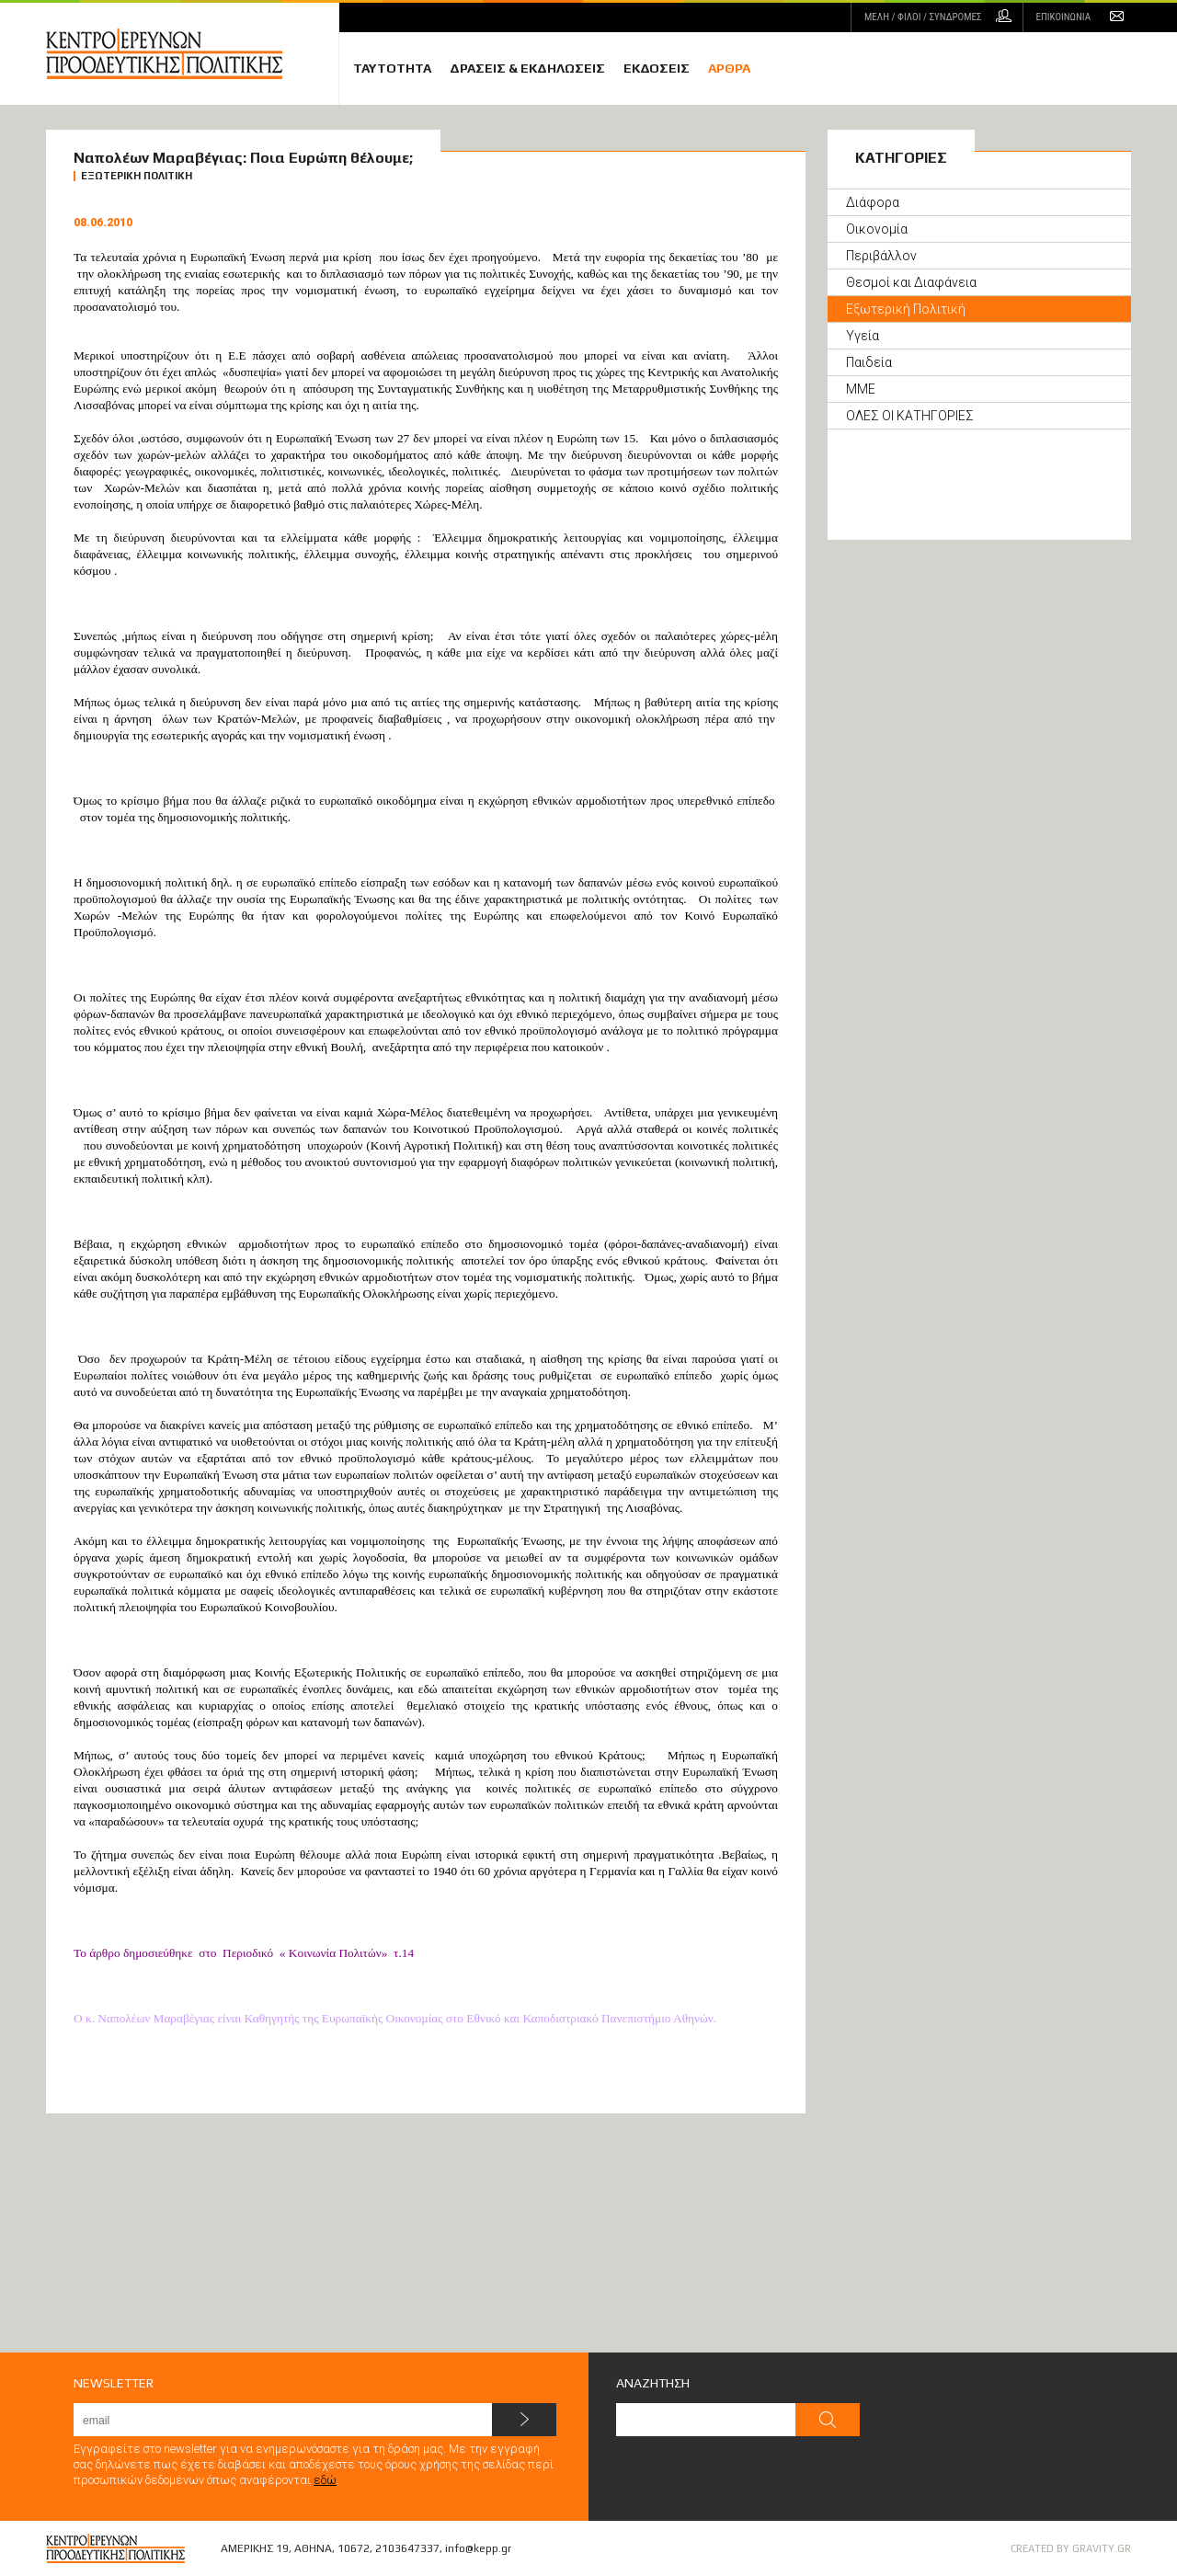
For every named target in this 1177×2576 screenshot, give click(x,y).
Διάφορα (872, 202)
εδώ (325, 2480)
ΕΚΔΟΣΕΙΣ (656, 68)
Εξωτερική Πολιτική (906, 309)
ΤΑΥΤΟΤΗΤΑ (392, 68)
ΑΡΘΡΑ (729, 68)
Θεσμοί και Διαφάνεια (911, 282)
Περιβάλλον (881, 255)
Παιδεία (869, 362)
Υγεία (862, 335)
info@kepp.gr (478, 2548)
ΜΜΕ (860, 389)
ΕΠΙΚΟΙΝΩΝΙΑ (1063, 17)
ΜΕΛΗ (922, 17)
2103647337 (407, 2548)
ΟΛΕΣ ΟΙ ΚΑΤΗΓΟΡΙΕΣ (910, 415)
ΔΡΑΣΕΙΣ (527, 68)
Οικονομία (877, 229)
